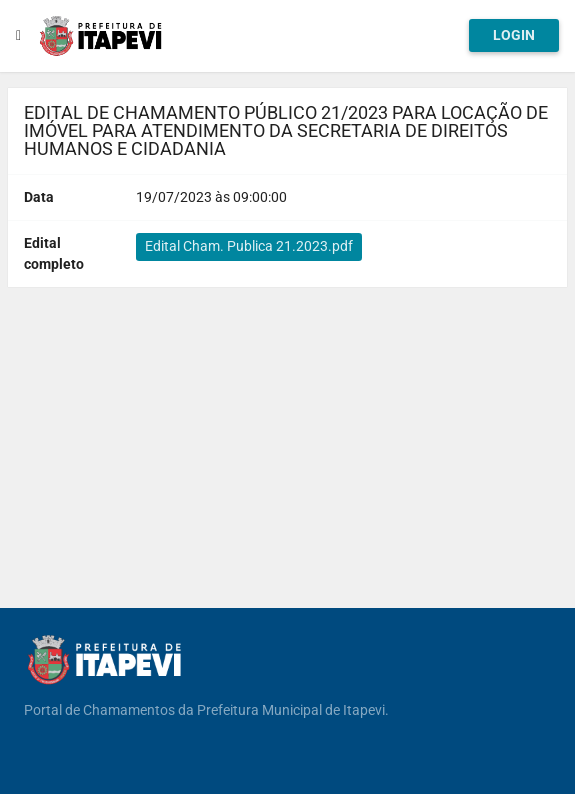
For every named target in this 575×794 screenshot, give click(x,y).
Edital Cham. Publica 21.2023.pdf (249, 246)
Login (514, 35)
